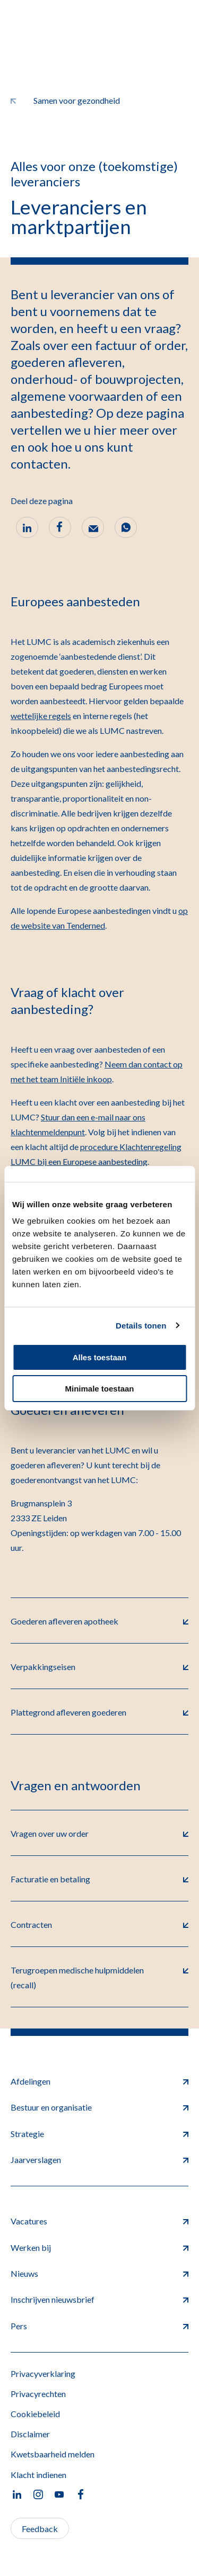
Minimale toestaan (99, 1388)
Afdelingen (99, 2081)
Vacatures (99, 2221)
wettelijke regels (41, 716)
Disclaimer (30, 2434)
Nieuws (99, 2273)
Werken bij (99, 2247)
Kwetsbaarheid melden (52, 2454)
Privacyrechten (38, 2394)
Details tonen (141, 1325)
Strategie (99, 2134)
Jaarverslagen (99, 2160)
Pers (99, 2326)
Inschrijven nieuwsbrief (99, 2299)
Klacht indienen (38, 2475)
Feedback (40, 2529)
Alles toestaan (100, 1357)
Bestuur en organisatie (99, 2107)
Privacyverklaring (43, 2373)
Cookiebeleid (35, 2414)
